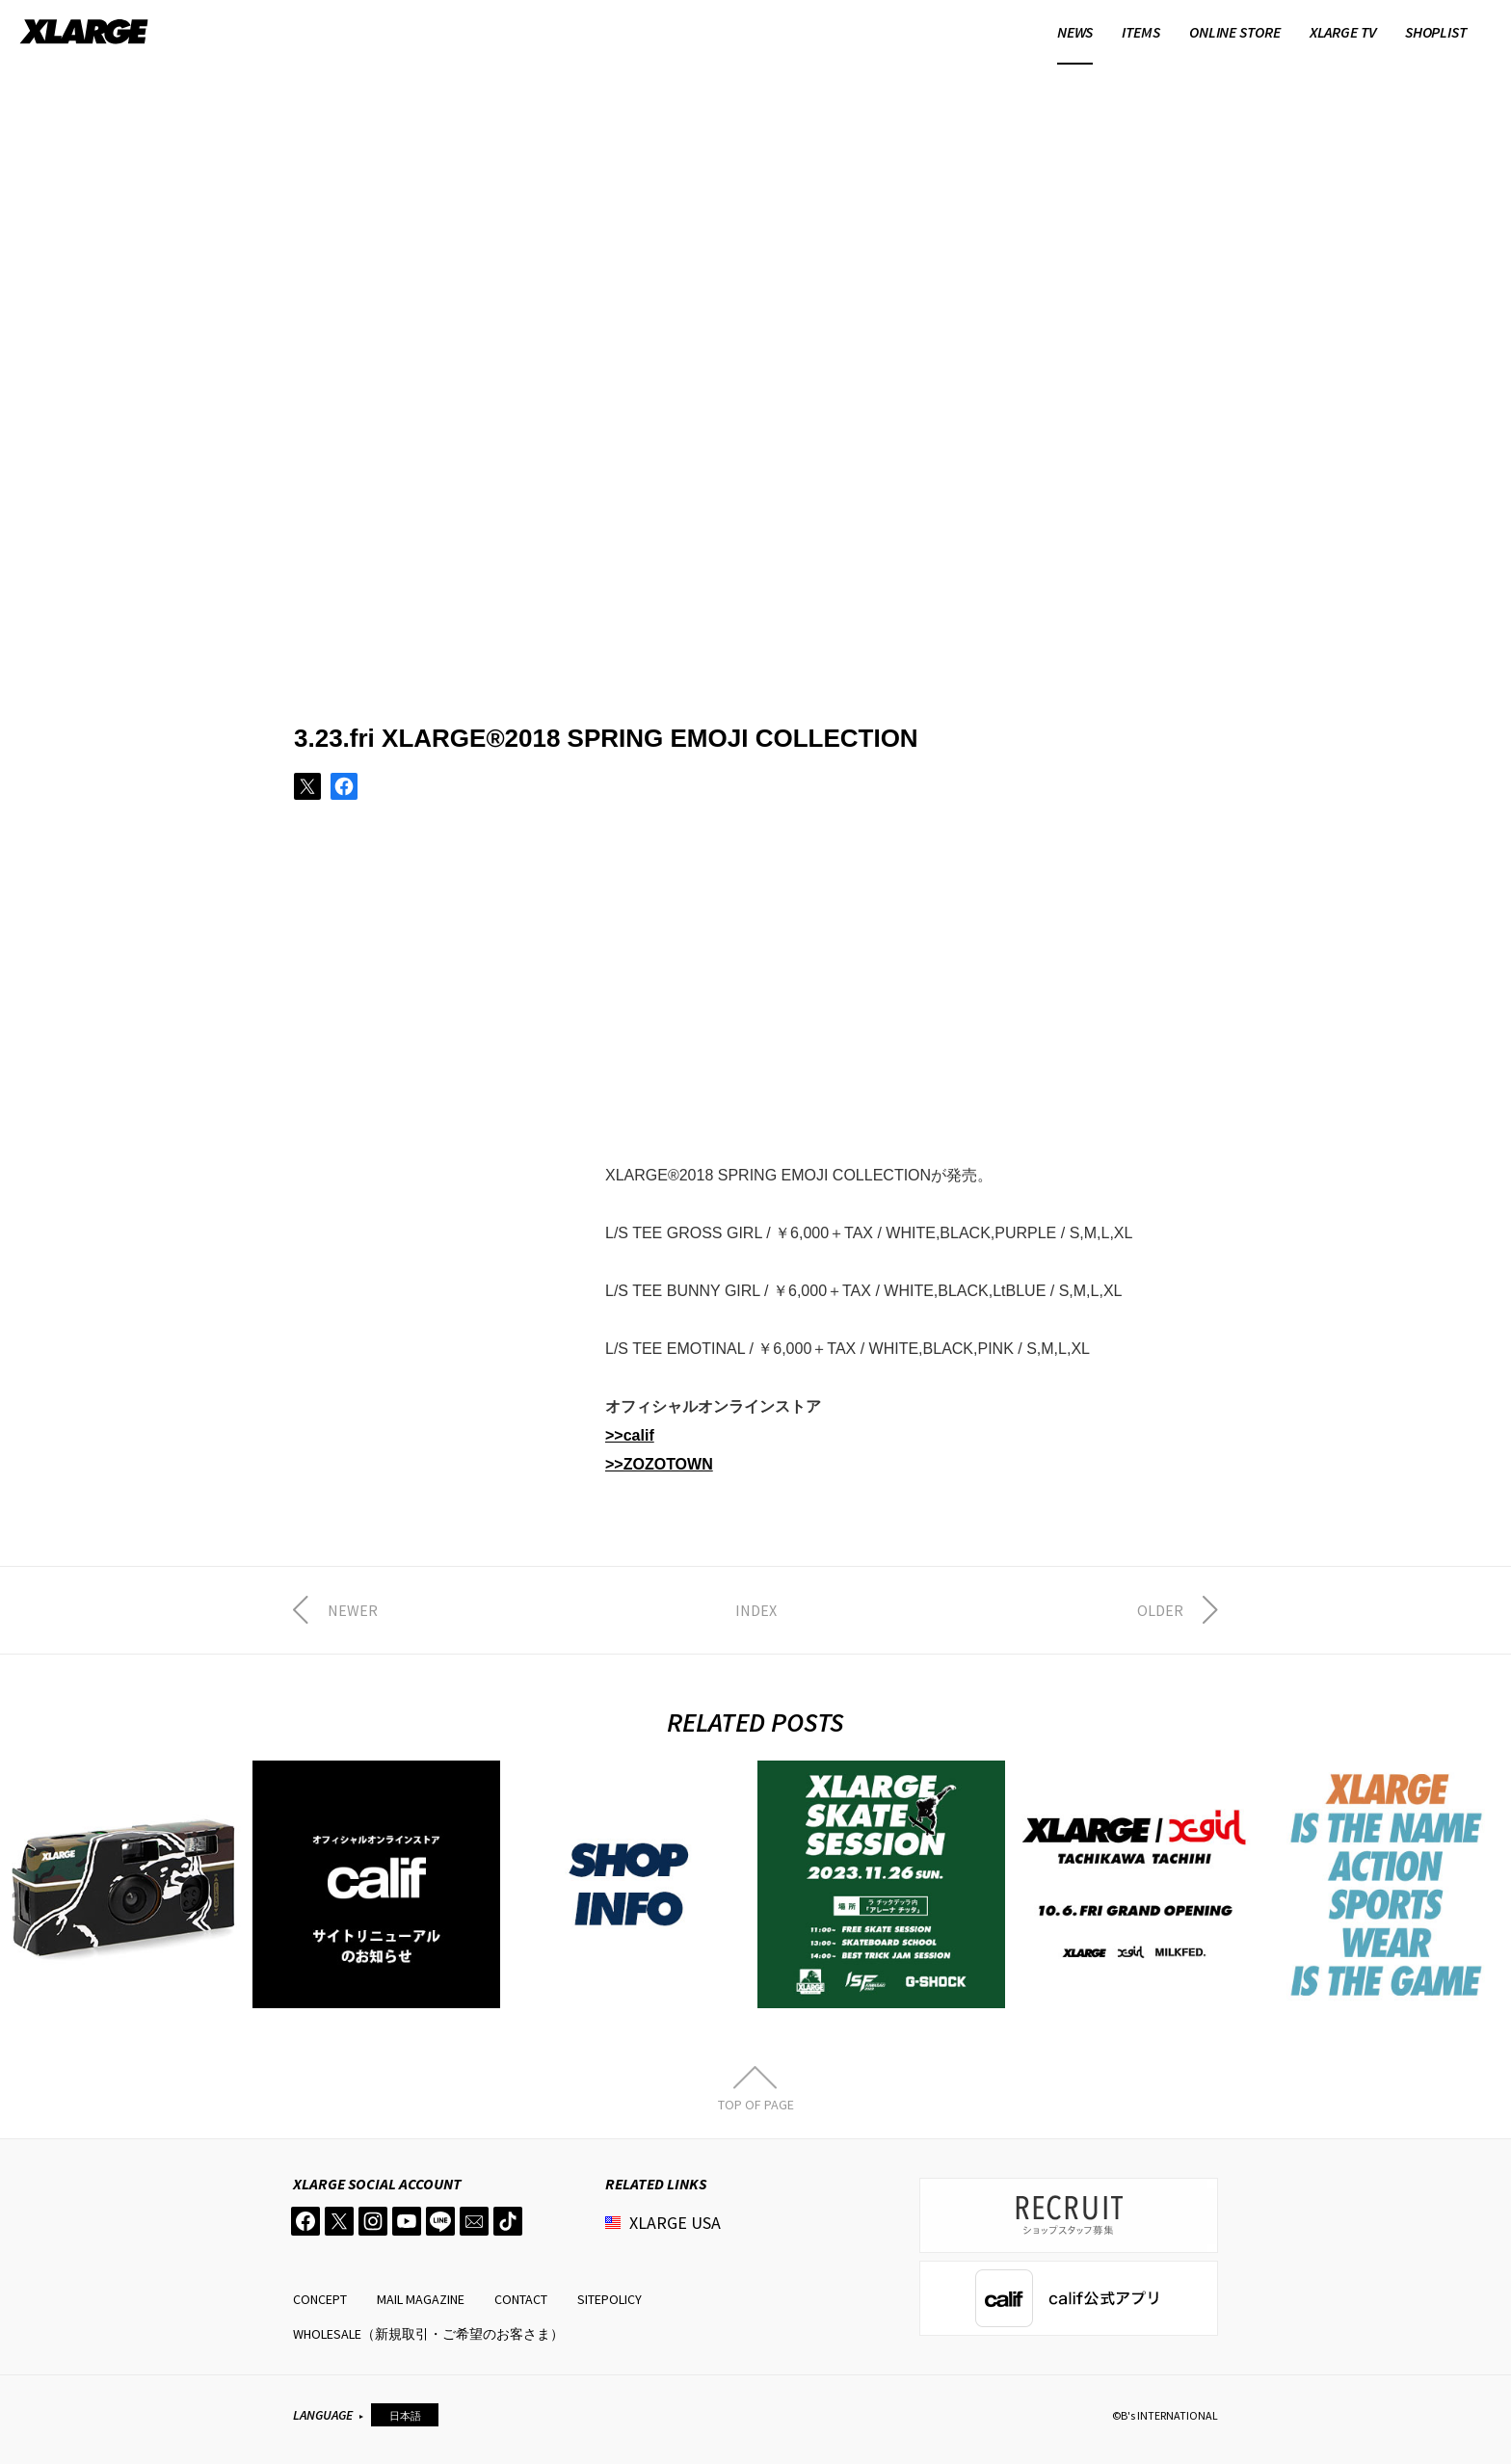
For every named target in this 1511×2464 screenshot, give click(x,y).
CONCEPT (320, 2299)
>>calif (629, 1435)
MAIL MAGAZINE (420, 2299)
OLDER (1160, 1610)
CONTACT (520, 2299)
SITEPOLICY (609, 2299)
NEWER (353, 1610)
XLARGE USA (675, 2223)
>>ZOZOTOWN (659, 1464)
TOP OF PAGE (756, 2103)
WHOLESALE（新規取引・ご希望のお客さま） (428, 2334)
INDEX (756, 1610)
